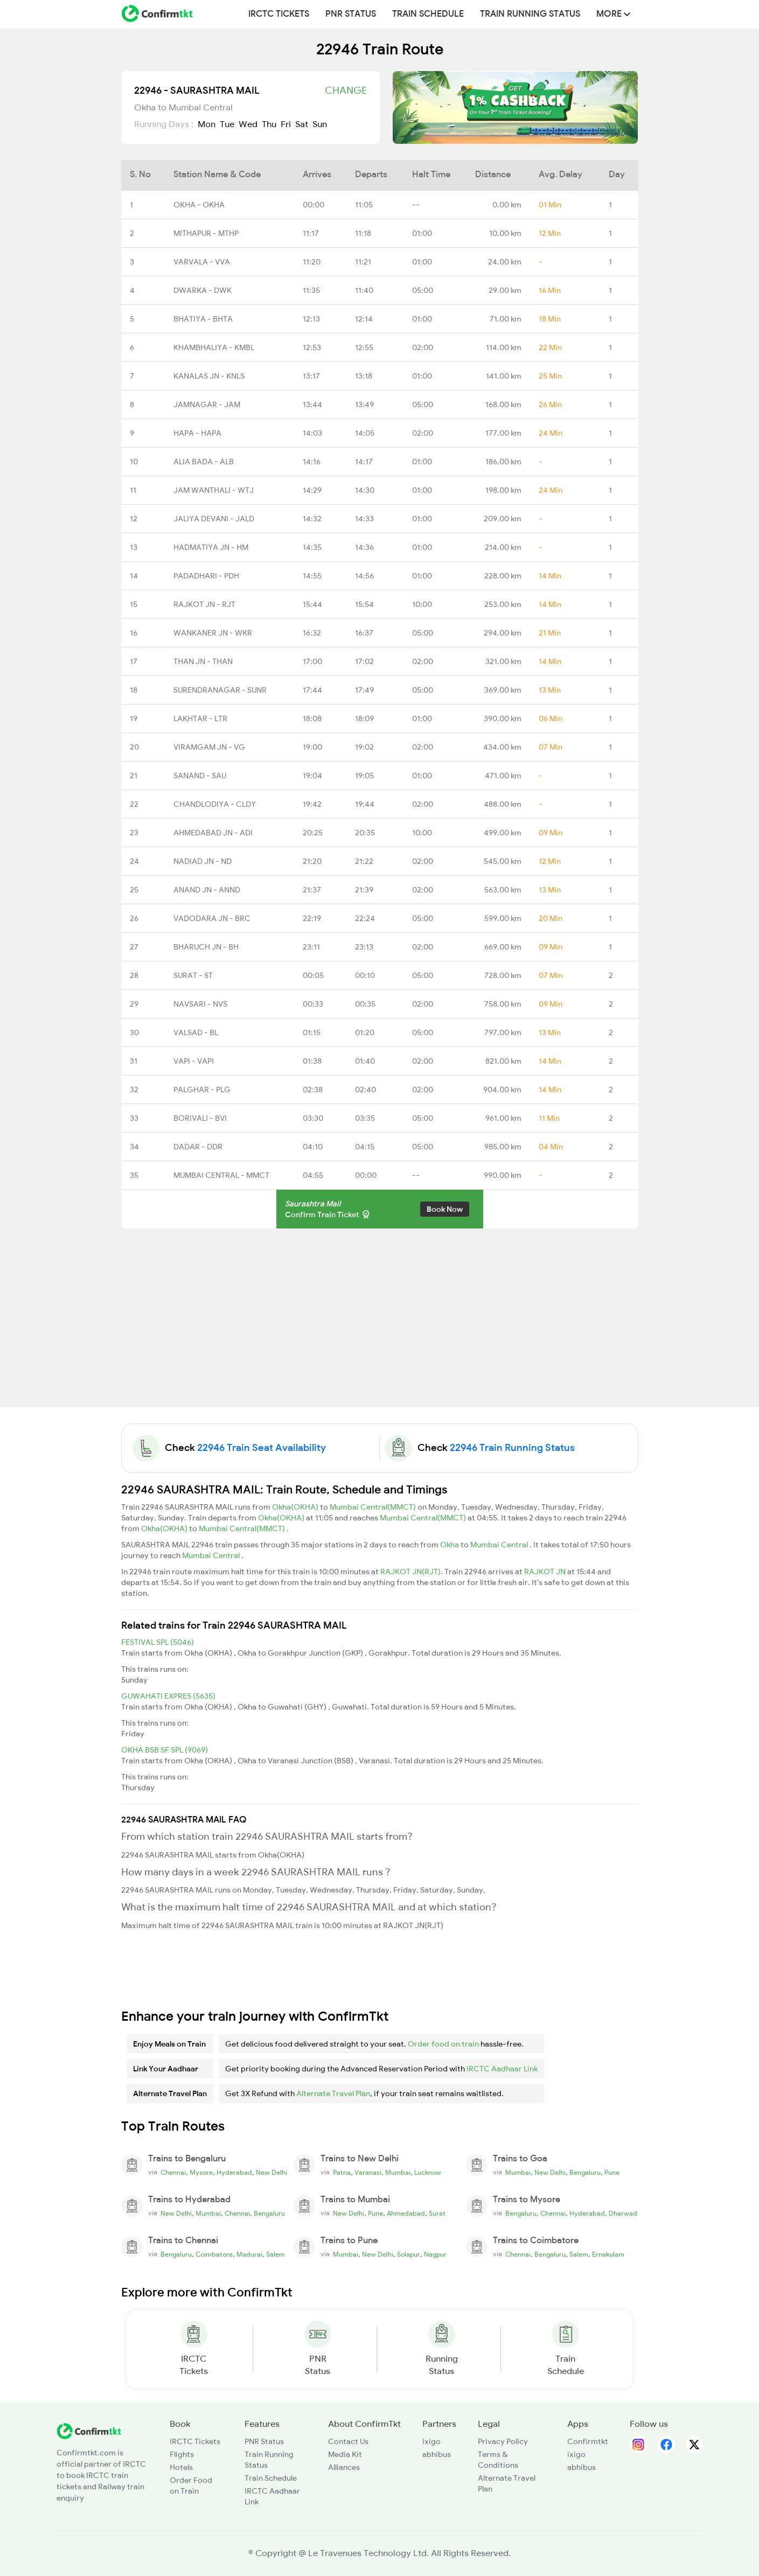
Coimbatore (214, 2254)
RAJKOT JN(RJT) (410, 1571)
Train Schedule (428, 14)
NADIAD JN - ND (202, 861)
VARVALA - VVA (201, 261)
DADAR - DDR (197, 1146)
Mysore (201, 2172)
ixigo (431, 2441)
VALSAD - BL (195, 1032)
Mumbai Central (500, 1544)
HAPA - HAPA (197, 433)
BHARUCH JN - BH (206, 947)
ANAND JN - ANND (206, 889)
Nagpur (435, 2254)
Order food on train (443, 2044)
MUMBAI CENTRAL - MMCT (221, 1175)
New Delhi (271, 2172)
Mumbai (397, 2172)
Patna (342, 2172)
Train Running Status (530, 14)
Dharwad (623, 2213)
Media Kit (345, 2454)
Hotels (181, 2467)
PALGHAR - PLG (202, 1089)
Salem (275, 2254)
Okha (450, 1544)
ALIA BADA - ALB (203, 461)
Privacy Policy (503, 2441)
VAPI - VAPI (193, 1061)
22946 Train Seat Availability (261, 1447)
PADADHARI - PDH (206, 575)
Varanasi (367, 2172)
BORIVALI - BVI (200, 1118)
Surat (437, 2213)
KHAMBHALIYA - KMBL (213, 347)
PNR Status (350, 14)
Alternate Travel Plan (333, 2093)
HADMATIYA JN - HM (210, 547)
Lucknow (427, 2172)
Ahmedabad (406, 2213)
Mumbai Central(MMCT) (373, 1507)
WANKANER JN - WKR (212, 633)
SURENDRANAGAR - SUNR (220, 690)
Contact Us (348, 2441)
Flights (182, 2454)
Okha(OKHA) (296, 1507)
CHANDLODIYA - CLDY (214, 804)
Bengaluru (585, 2172)
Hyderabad (234, 2172)
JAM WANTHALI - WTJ (213, 490)
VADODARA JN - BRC (211, 918)
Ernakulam (608, 2254)
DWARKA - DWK (202, 290)
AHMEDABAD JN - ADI (213, 832)
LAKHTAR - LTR (200, 718)
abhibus (436, 2454)
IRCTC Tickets (278, 14)
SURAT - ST (193, 975)
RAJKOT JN (545, 1571)
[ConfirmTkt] (89, 2430)
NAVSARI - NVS (200, 1004)
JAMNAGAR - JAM (206, 404)
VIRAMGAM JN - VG (209, 747)
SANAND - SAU (199, 775)
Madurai (249, 2254)
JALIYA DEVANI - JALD (213, 518)
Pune (611, 2172)
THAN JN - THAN (203, 661)
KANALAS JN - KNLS (209, 376)
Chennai (173, 2172)
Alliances (344, 2467)
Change (346, 90)
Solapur (408, 2254)
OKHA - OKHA (199, 204)
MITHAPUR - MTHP (206, 233)
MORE (613, 14)
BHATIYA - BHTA (203, 319)
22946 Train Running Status (512, 1447)
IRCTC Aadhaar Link (502, 2068)
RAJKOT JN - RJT (204, 604)
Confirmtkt (587, 2441)
